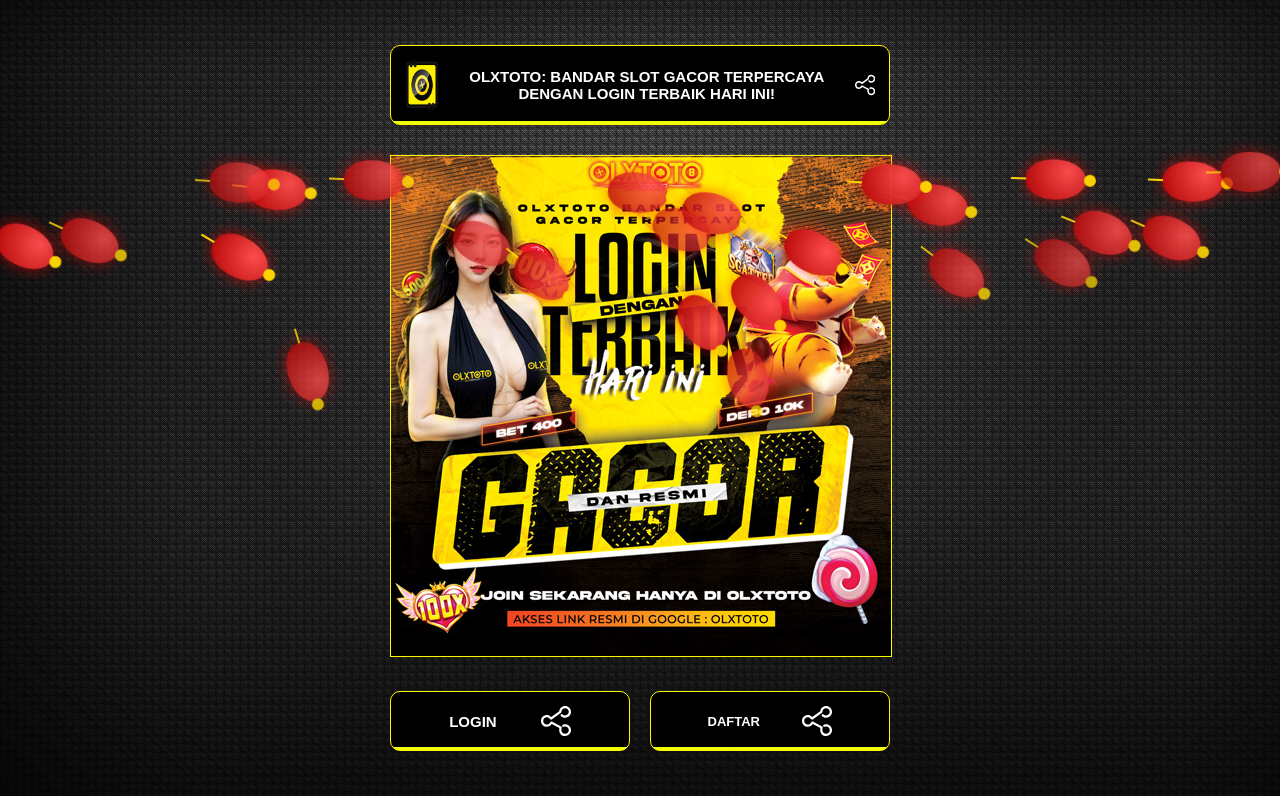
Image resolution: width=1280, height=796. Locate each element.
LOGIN (510, 721)
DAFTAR (770, 721)
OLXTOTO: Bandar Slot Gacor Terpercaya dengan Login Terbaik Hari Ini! (640, 85)
